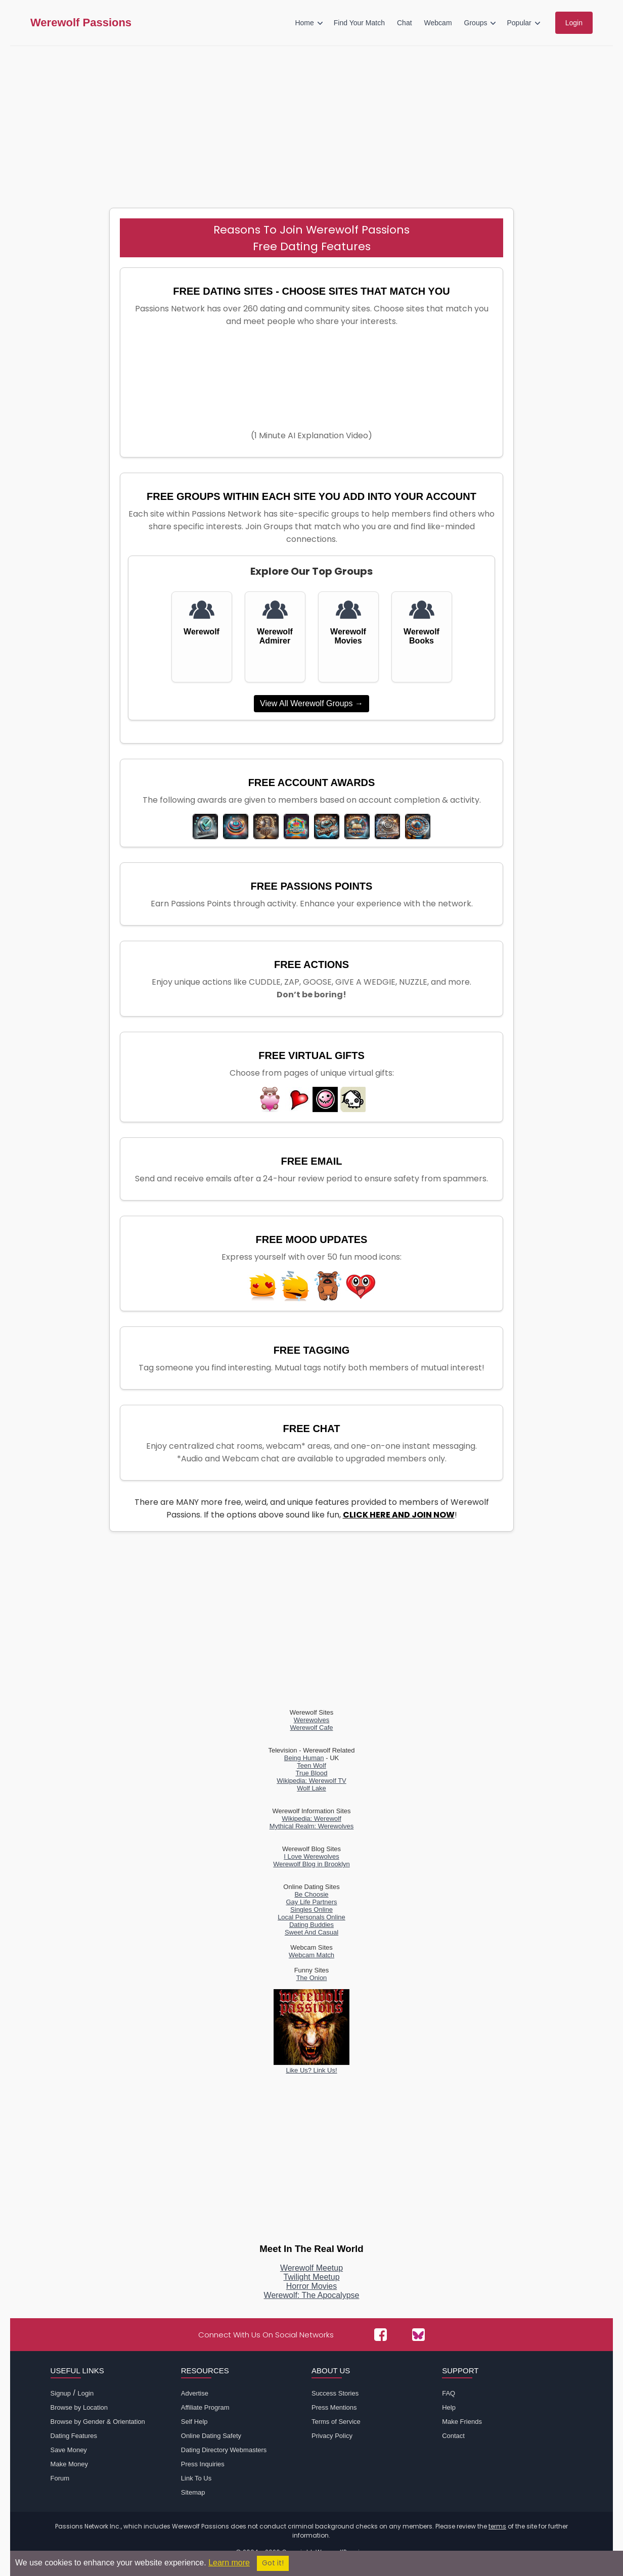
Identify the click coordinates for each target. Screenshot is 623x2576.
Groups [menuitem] (475, 23)
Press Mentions (334, 2407)
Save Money (69, 2450)
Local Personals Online (311, 1917)
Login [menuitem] (574, 23)
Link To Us (196, 2478)
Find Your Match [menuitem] (359, 23)
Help (449, 2407)
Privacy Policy (332, 2436)
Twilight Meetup (311, 2277)
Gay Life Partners (311, 1902)
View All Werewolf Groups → (311, 703)
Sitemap (193, 2492)
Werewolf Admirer (275, 636)
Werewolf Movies (348, 636)
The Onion (311, 1978)
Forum (60, 2478)
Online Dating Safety (211, 2436)
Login (85, 2393)
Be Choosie (311, 1894)
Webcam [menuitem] (438, 23)
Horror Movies (311, 2286)
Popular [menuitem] (519, 23)
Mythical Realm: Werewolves (312, 1826)
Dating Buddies (311, 1924)
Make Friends (462, 2421)
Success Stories (335, 2393)
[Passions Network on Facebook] (380, 2334)
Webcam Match (311, 1955)
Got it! (273, 2563)
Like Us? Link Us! (311, 2066)
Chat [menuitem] (404, 23)
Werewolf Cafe (311, 1727)
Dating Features (74, 2436)
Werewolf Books (421, 636)
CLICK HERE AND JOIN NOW (399, 1515)
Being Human (304, 1758)
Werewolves (312, 1720)
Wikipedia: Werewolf (311, 1818)
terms (497, 2526)
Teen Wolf (311, 1765)
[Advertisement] (311, 122)
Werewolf (201, 631)
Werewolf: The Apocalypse (312, 2295)
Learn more (229, 2562)
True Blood (311, 1773)
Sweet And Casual (311, 1932)
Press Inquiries (203, 2464)
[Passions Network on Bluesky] (418, 2334)
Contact (453, 2436)
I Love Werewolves (311, 1856)
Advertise (194, 2393)
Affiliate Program (205, 2407)
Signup (61, 2393)
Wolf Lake (311, 1788)
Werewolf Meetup (311, 2268)
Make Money (69, 2464)
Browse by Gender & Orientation (98, 2421)
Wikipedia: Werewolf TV (311, 1780)
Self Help (194, 2421)
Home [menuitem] (304, 23)
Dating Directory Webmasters (224, 2450)
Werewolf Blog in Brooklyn (311, 1864)
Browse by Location (79, 2407)
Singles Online (311, 1909)
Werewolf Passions (80, 23)
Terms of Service (336, 2421)
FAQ (448, 2393)
